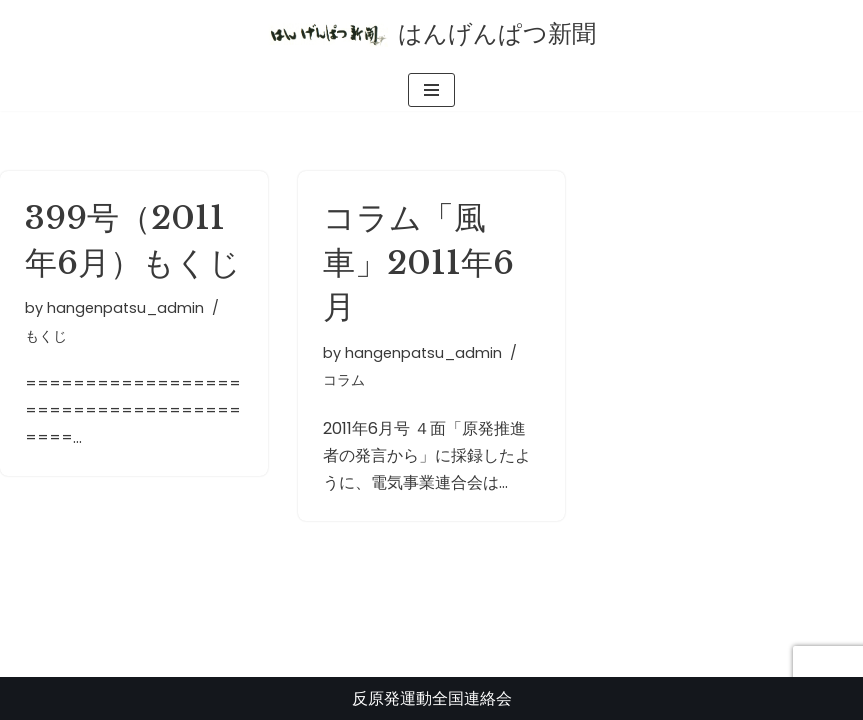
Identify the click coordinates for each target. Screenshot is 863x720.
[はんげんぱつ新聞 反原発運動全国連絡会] (432, 34)
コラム (344, 380)
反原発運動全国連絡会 (432, 698)
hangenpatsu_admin (125, 308)
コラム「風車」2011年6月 (418, 263)
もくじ (46, 336)
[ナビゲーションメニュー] (431, 90)
